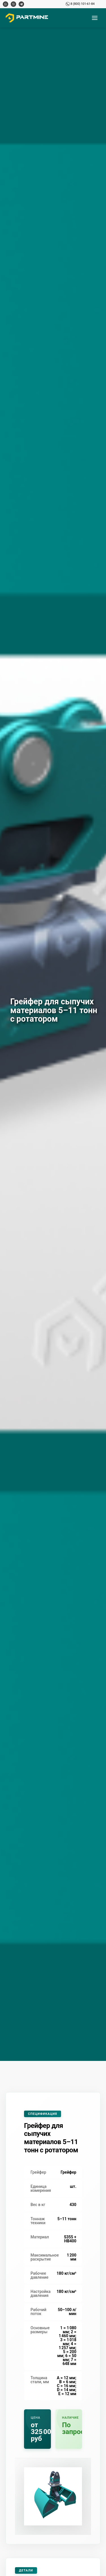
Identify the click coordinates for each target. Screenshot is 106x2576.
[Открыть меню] (94, 18)
